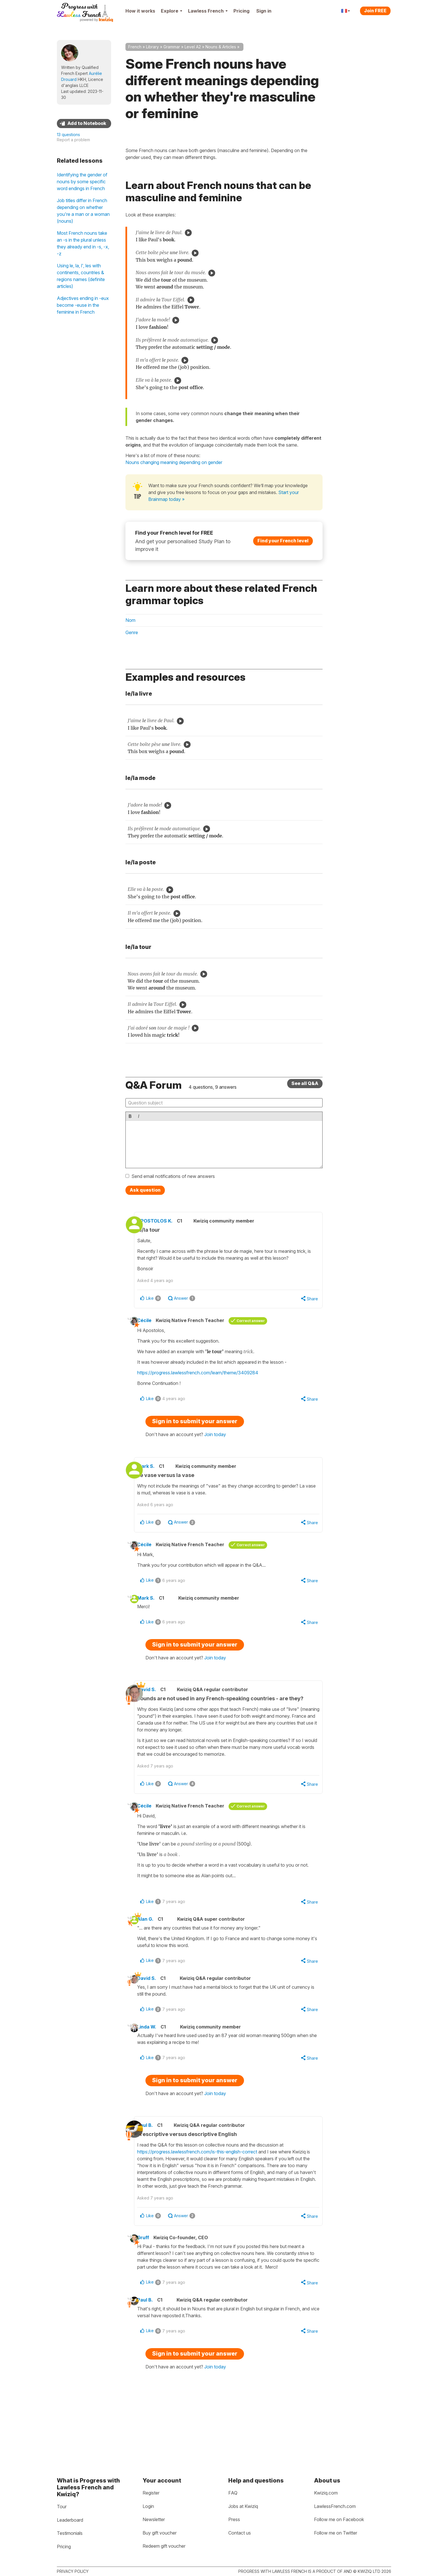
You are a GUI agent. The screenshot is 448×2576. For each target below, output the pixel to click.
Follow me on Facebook (339, 2519)
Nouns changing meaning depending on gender (173, 462)
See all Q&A (304, 1083)
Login (148, 2506)
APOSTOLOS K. (166, 1221)
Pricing (241, 11)
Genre (131, 632)
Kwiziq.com (326, 2493)
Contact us (239, 2533)
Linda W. (155, 2064)
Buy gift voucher (160, 2533)
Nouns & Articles (220, 46)
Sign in (263, 11)
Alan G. (154, 1953)
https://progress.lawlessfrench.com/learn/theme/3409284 (206, 1382)
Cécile (153, 1329)
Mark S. (157, 1477)
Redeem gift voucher (164, 2546)
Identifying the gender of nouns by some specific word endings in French (82, 181)
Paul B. (156, 2164)
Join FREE (375, 10)
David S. (158, 1706)
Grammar (171, 46)
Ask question (145, 1190)
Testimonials (70, 2533)
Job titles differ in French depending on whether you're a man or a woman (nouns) (83, 211)
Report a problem (73, 140)
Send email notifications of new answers (173, 1176)
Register (151, 2493)
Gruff (152, 2284)
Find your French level (283, 541)
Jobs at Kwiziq (243, 2506)
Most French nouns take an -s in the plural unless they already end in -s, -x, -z (83, 243)
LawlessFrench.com (335, 2506)
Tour (62, 2506)
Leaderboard (70, 2520)
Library (152, 46)
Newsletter (154, 2519)
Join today (215, 1445)
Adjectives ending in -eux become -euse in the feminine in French (83, 305)
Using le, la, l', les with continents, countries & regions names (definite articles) (81, 276)
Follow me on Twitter (335, 2533)
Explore (171, 11)
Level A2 (193, 46)
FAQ (232, 2493)
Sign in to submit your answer (194, 1432)
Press (234, 2519)
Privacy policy (73, 2571)
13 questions (68, 134)
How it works (140, 11)
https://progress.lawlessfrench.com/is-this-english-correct (209, 2190)
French (134, 46)
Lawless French (208, 11)
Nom (130, 620)
